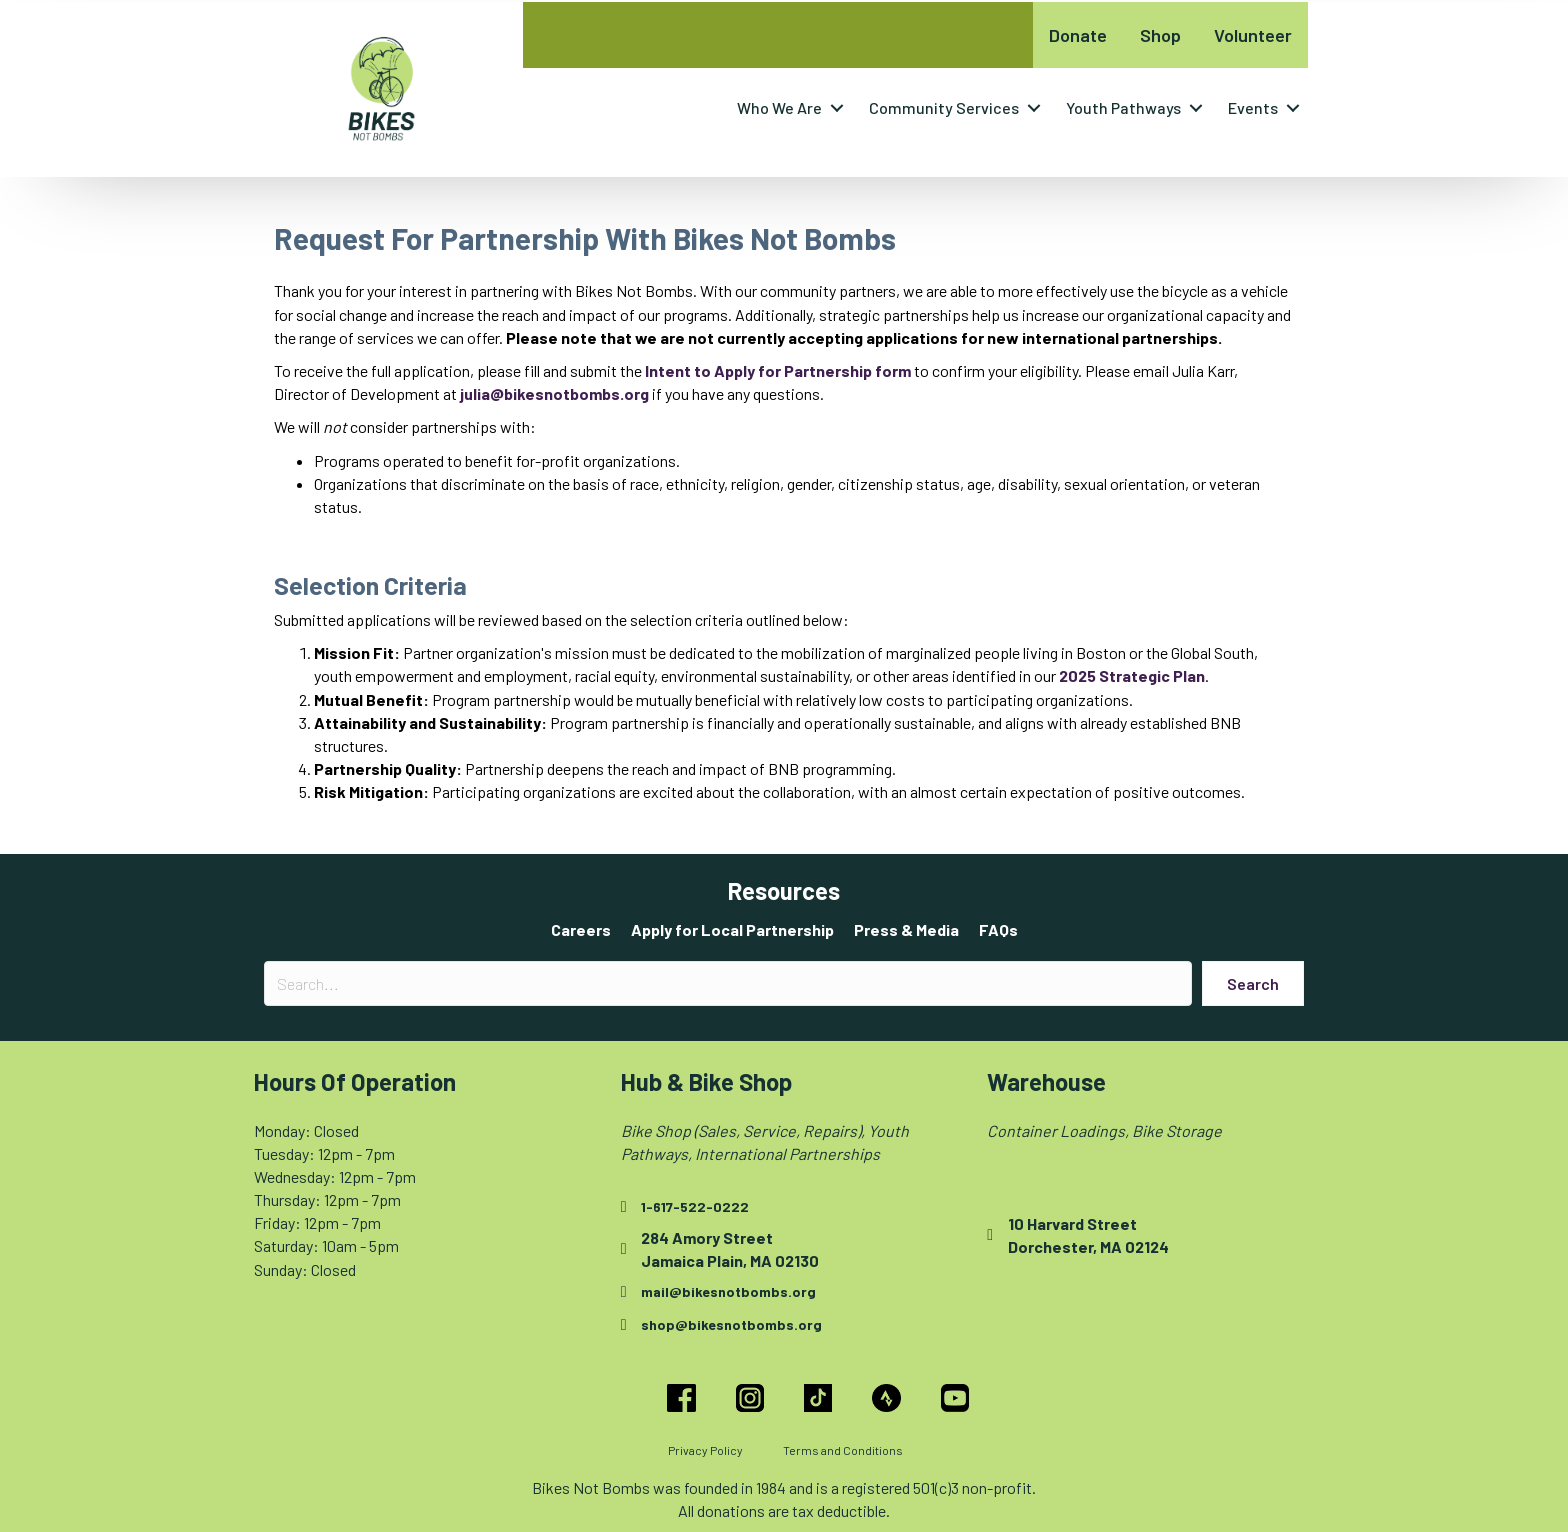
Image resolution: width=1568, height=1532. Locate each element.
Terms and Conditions (843, 1450)
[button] (837, 108)
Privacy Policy (705, 1450)
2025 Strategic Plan (1132, 675)
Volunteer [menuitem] (1253, 35)
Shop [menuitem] (1160, 35)
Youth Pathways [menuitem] (1123, 107)
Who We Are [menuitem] (779, 107)
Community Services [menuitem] (944, 107)
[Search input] (728, 983)
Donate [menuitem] (1078, 35)
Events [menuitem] (1253, 107)
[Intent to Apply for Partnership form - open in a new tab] (778, 370)
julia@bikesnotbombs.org (554, 393)
